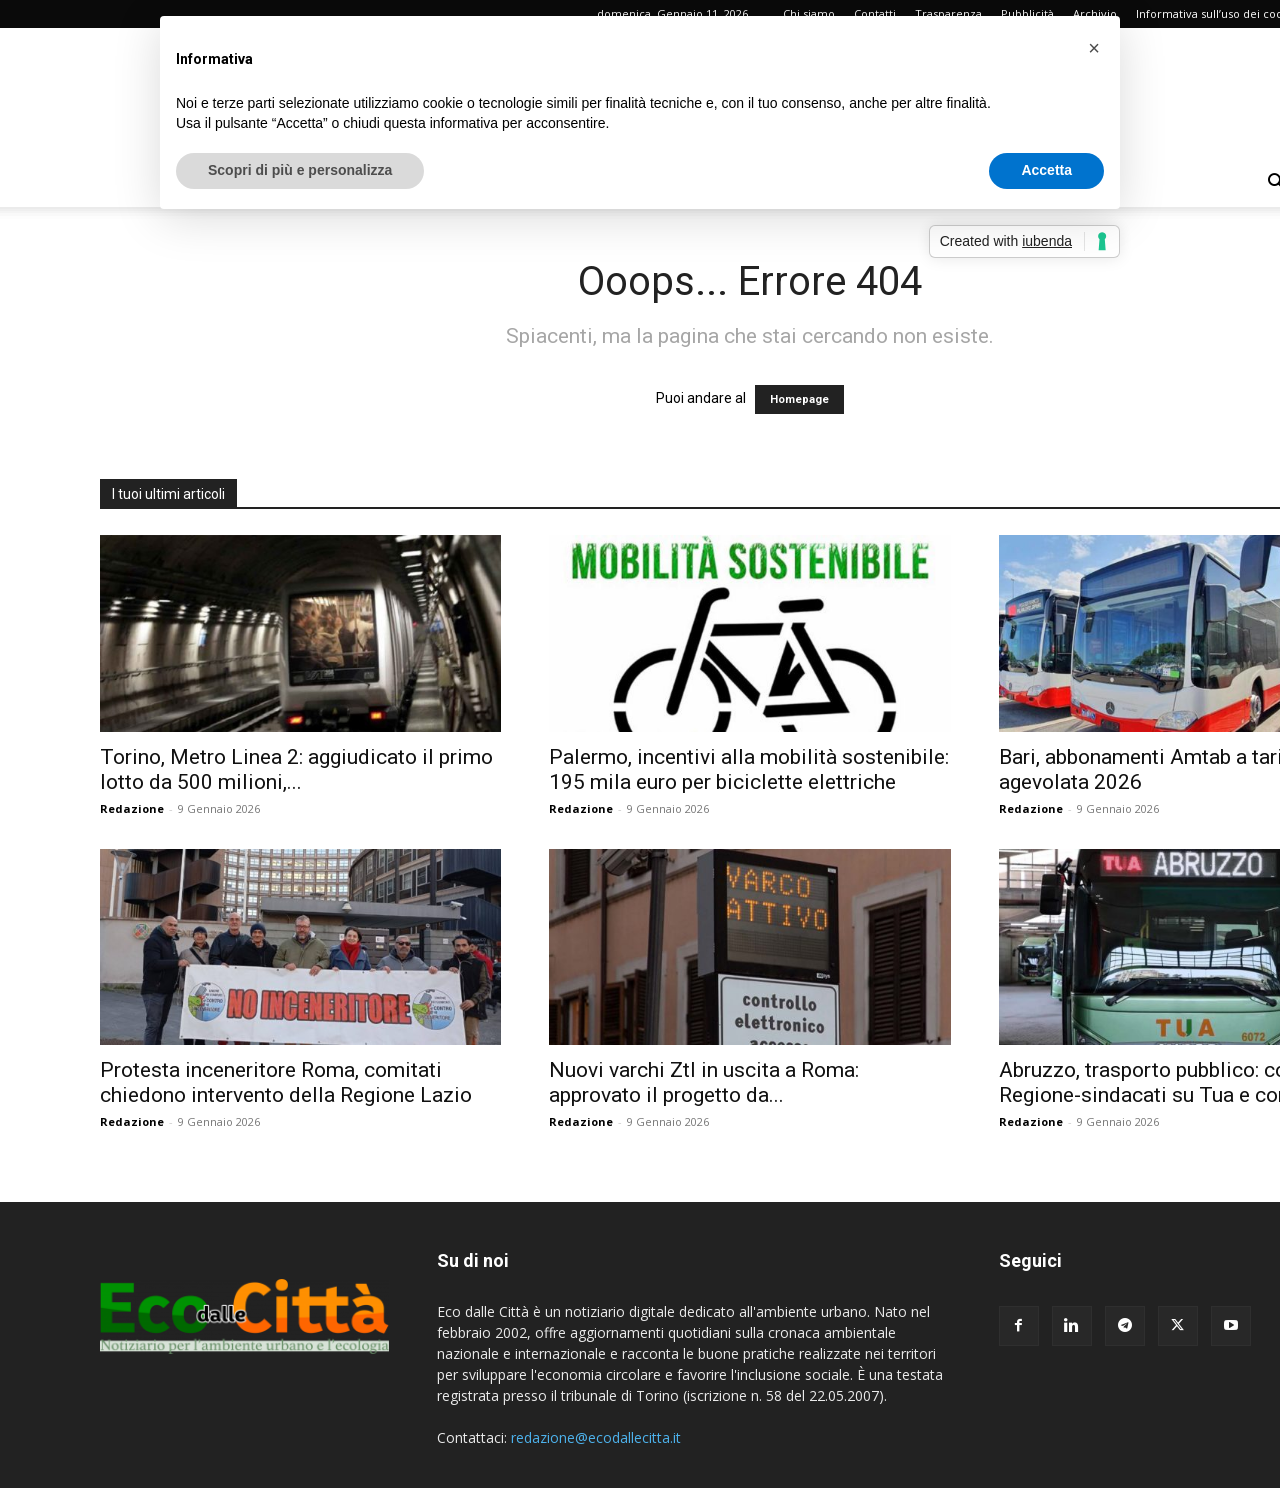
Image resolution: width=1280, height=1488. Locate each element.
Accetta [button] (1046, 170)
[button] (1094, 48)
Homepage (799, 399)
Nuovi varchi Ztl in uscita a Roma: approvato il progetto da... (704, 1082)
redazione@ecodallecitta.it (596, 1437)
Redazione (132, 808)
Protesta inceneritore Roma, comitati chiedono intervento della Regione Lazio (286, 1082)
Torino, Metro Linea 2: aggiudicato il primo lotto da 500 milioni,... (296, 769)
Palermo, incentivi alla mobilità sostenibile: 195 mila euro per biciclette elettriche (749, 769)
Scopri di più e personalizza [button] (300, 170)
